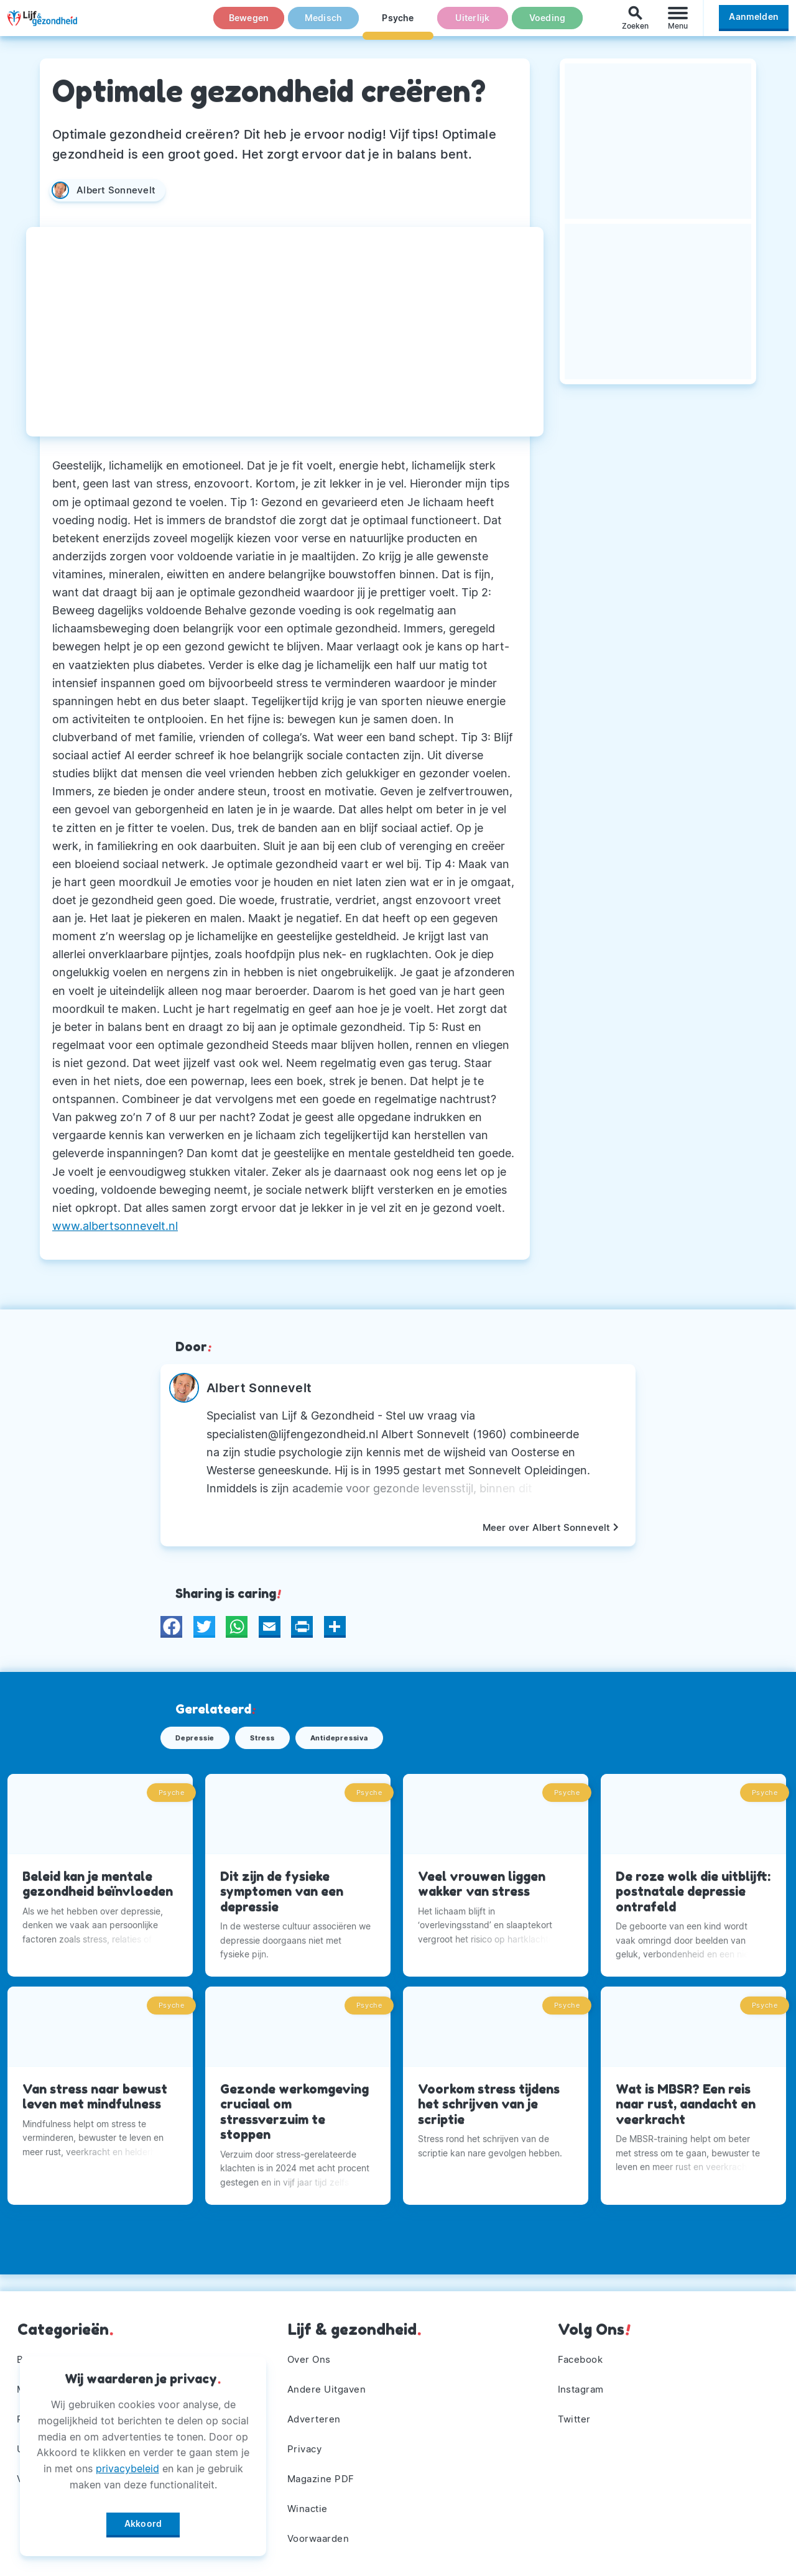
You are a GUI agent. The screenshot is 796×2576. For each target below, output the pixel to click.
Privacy (306, 2445)
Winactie (309, 2506)
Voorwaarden (321, 2537)
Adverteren (316, 2413)
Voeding (547, 24)
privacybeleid (127, 2464)
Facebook (582, 2351)
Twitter (575, 2413)
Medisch (323, 24)
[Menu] (678, 23)
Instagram (583, 2382)
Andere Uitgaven (330, 2382)
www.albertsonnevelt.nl (115, 1225)
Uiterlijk (472, 24)
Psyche (398, 24)
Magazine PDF (323, 2475)
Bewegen (249, 24)
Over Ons (311, 2351)
